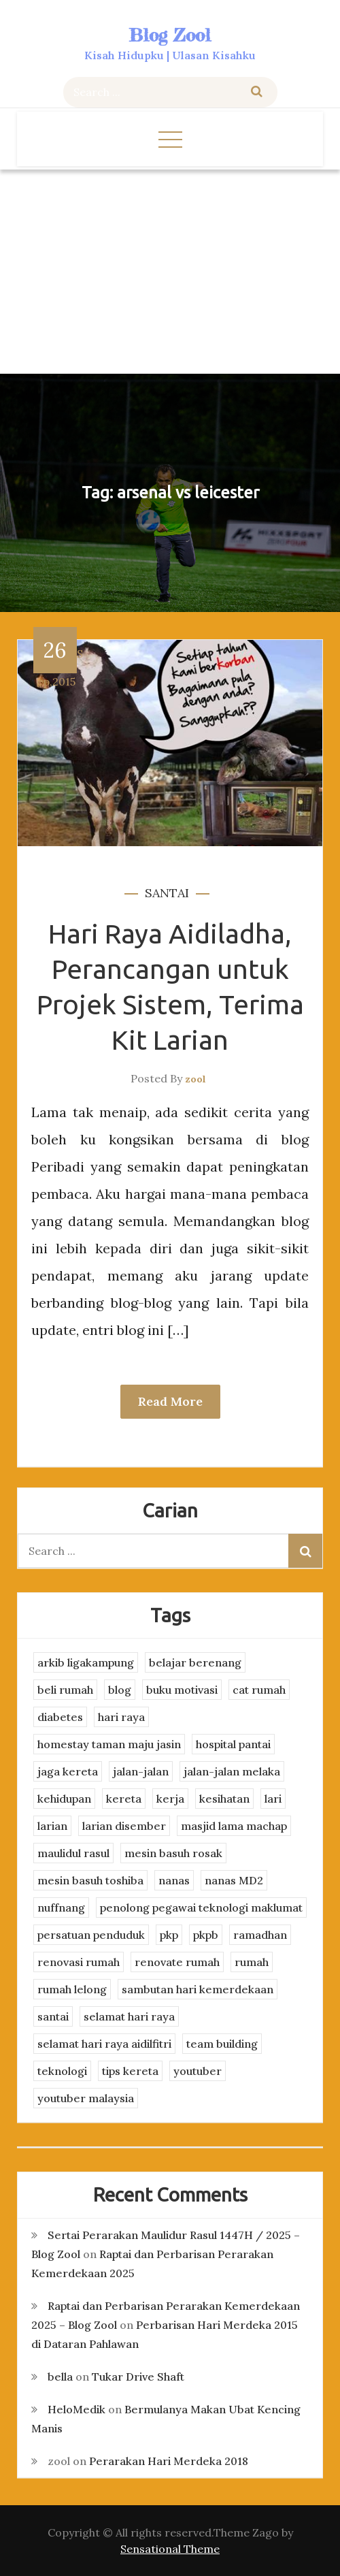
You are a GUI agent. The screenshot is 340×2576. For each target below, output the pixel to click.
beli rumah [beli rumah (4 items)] (65, 1689)
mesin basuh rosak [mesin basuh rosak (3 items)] (173, 1853)
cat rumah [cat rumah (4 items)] (259, 1689)
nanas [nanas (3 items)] (174, 1880)
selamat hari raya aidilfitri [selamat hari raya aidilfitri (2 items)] (104, 2043)
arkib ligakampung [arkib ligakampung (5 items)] (85, 1662)
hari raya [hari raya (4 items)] (121, 1717)
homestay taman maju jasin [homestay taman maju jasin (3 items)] (109, 1744)
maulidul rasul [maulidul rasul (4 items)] (73, 1853)
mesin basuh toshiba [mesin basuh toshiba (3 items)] (90, 1880)
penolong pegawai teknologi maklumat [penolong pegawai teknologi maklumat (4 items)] (201, 1907)
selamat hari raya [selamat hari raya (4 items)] (129, 2016)
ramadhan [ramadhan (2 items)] (260, 1935)
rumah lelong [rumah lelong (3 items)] (72, 1989)
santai (167, 893)
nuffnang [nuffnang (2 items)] (61, 1907)
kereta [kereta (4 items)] (123, 1798)
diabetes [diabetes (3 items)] (60, 1717)
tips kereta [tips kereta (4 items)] (130, 2071)
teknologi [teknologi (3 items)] (62, 2071)
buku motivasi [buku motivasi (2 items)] (182, 1689)
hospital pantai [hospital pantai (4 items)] (233, 1744)
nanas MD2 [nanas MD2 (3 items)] (234, 1880)
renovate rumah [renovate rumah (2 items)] (177, 1962)
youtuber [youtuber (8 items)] (197, 2071)
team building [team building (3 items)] (222, 2043)
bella (60, 2376)
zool (195, 1079)
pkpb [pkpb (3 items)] (205, 1935)
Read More (170, 1401)
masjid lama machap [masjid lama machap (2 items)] (234, 1826)
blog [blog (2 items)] (119, 1689)
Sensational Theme (170, 2549)
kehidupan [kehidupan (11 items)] (64, 1798)
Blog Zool (170, 35)
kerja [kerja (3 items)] (170, 1798)
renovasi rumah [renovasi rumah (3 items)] (78, 1962)
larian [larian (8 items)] (52, 1826)
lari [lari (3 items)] (273, 1798)
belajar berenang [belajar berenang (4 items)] (195, 1662)
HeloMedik (76, 2409)
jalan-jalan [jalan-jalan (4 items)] (141, 1771)
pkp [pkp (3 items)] (169, 1935)
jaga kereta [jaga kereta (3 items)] (67, 1771)
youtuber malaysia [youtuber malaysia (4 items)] (85, 2098)
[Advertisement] (170, 271)
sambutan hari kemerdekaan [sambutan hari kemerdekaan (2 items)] (197, 1989)
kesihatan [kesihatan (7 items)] (224, 1798)
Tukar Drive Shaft (138, 2376)
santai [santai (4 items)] (53, 2016)
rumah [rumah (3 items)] (252, 1962)
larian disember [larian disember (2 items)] (124, 1826)
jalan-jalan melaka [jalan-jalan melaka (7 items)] (232, 1771)
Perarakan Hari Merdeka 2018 (168, 2461)
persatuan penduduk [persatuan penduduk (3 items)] (91, 1935)
